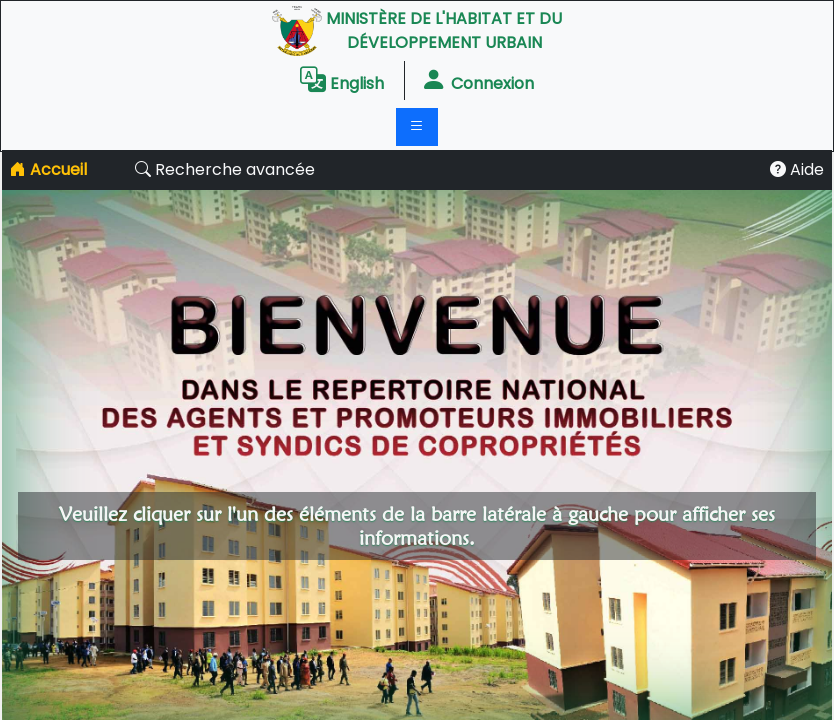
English (342, 80)
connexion (477, 80)
